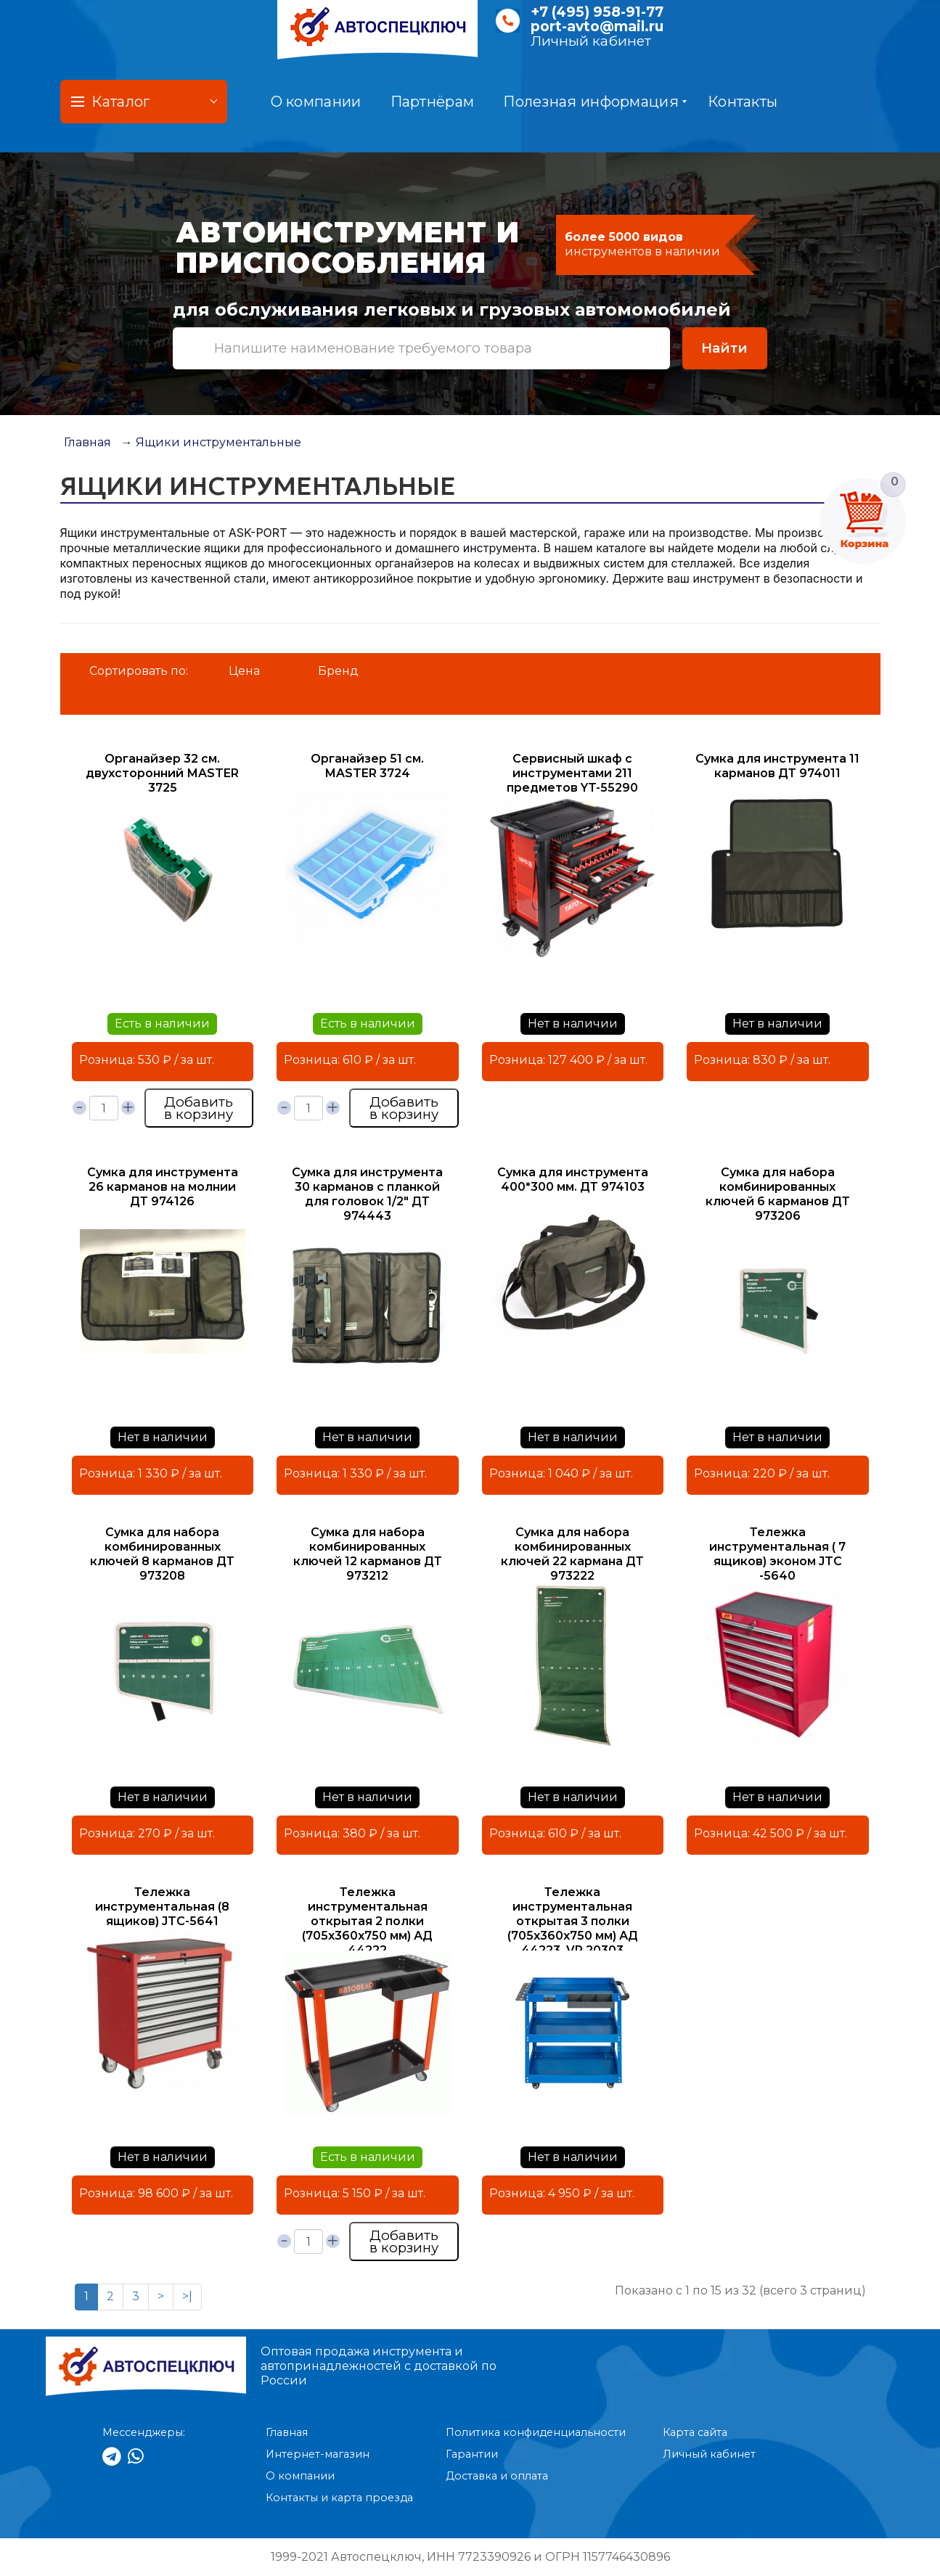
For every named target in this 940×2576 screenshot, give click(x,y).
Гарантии (472, 2454)
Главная (87, 442)
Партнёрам (433, 101)
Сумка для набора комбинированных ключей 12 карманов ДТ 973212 (367, 1554)
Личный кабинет (591, 41)
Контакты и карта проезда (339, 2497)
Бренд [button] (338, 671)
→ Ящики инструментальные (211, 442)
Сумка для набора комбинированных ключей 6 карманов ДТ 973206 (778, 1194)
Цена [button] (244, 671)
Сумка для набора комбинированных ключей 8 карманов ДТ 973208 (162, 1554)
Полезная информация (595, 101)
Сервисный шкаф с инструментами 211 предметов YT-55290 (572, 773)
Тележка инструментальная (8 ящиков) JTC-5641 (162, 1906)
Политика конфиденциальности (536, 2432)
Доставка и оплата (497, 2475)
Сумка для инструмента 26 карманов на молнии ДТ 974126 (162, 1186)
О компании (316, 101)
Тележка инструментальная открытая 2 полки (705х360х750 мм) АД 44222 (367, 1921)
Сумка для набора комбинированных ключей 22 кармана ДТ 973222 (572, 1554)
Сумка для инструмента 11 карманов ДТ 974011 (777, 766)
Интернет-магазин (317, 2454)
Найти (724, 348)
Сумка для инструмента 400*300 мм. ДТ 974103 (572, 1179)
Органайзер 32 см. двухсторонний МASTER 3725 (162, 773)
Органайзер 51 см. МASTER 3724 (367, 766)
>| (187, 2296)
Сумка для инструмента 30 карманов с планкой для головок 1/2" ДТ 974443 (367, 1194)
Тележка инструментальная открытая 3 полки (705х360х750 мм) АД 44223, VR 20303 (572, 1921)
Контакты (742, 101)
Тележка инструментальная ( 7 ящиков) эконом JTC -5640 (777, 1554)
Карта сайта (695, 2432)
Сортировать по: (138, 671)
